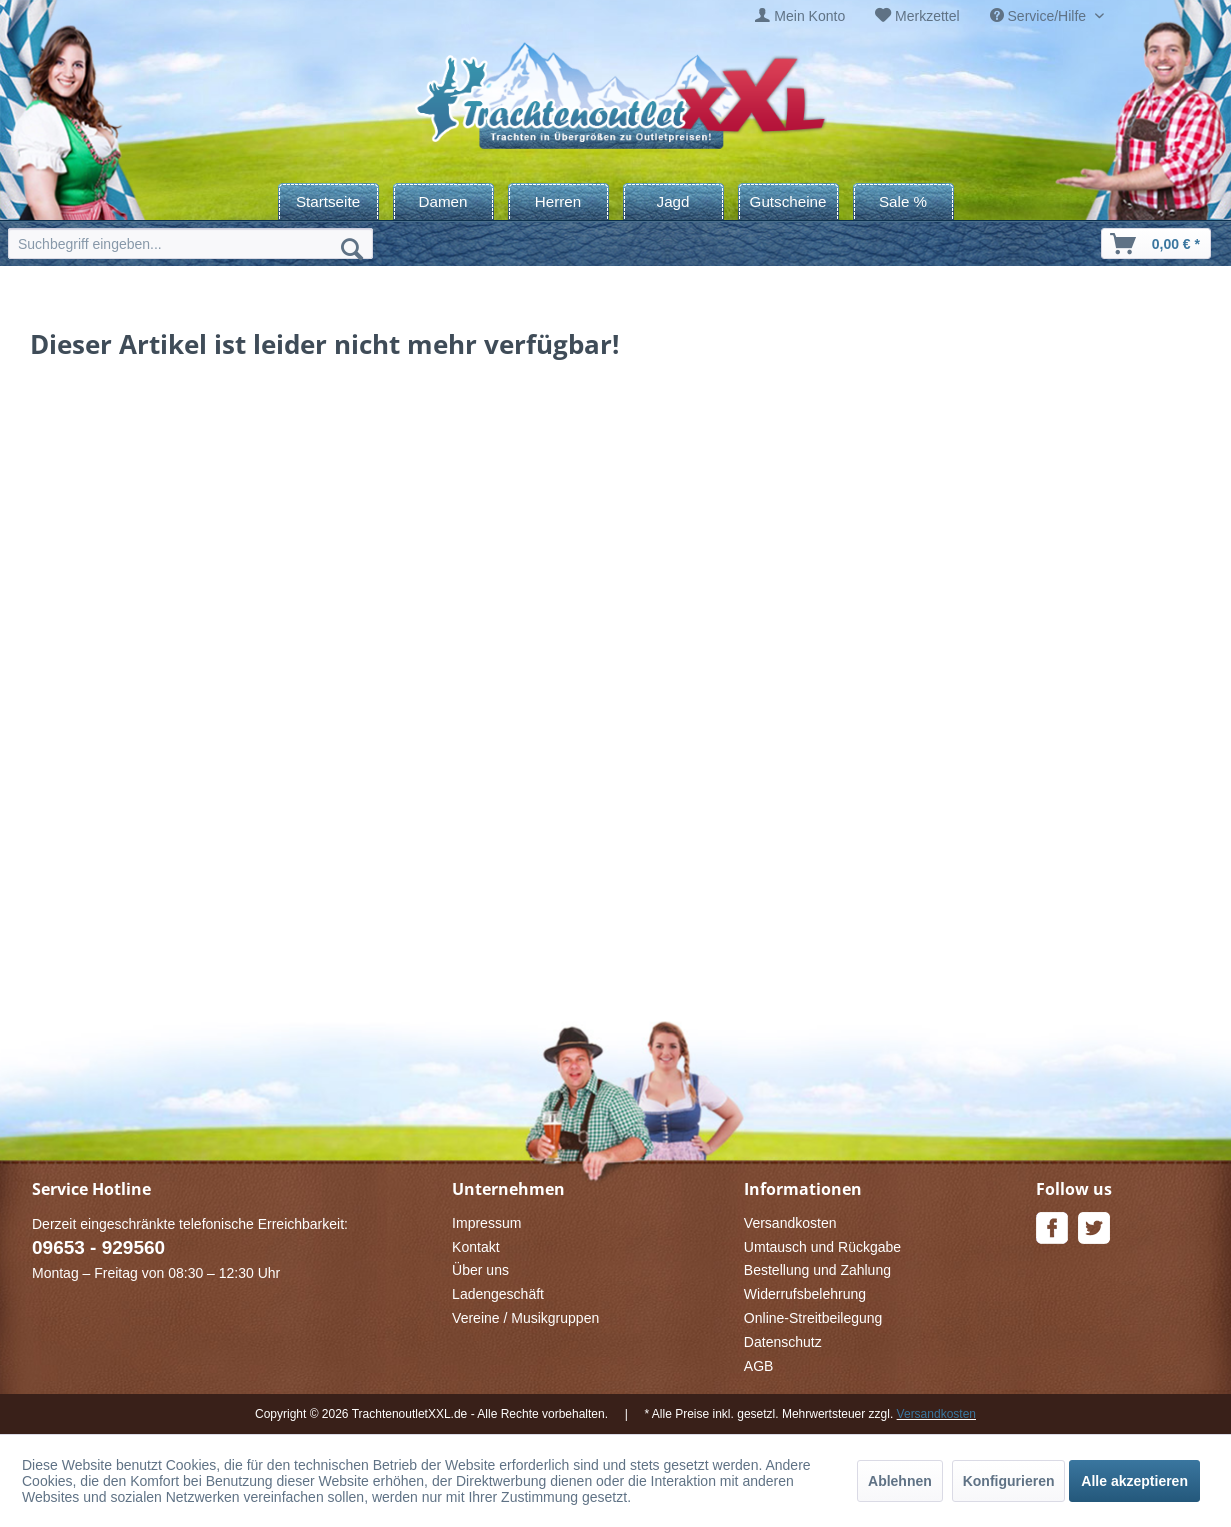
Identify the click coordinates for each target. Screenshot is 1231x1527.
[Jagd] (673, 201)
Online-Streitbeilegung (813, 1318)
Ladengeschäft (498, 1294)
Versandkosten (790, 1223)
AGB (759, 1366)
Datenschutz (783, 1342)
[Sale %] (903, 201)
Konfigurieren (1009, 1481)
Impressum (486, 1223)
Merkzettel (927, 16)
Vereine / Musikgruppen (525, 1318)
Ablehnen (900, 1481)
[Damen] (443, 201)
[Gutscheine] (788, 201)
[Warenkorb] (1156, 243)
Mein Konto (809, 16)
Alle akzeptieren (1134, 1481)
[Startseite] (328, 201)
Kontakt (475, 1247)
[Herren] (558, 201)
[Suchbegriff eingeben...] (190, 243)
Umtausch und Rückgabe (822, 1247)
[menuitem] (800, 16)
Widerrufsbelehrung (805, 1294)
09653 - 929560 (98, 1247)
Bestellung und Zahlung (817, 1270)
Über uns (480, 1270)
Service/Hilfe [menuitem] (1040, 16)
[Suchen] (352, 248)
